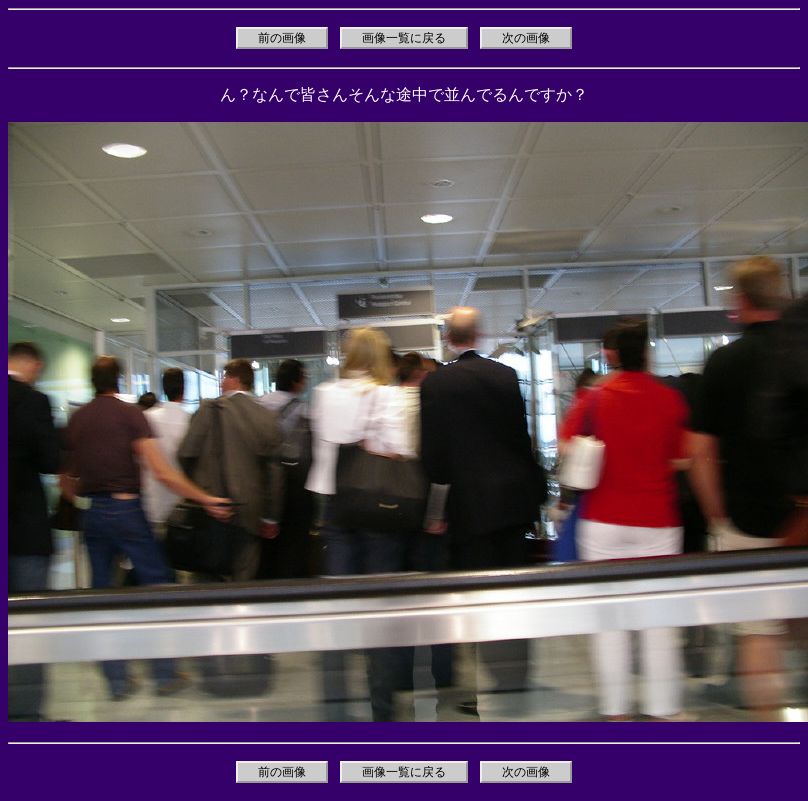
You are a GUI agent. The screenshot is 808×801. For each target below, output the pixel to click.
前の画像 (282, 38)
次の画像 (526, 38)
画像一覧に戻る (404, 38)
